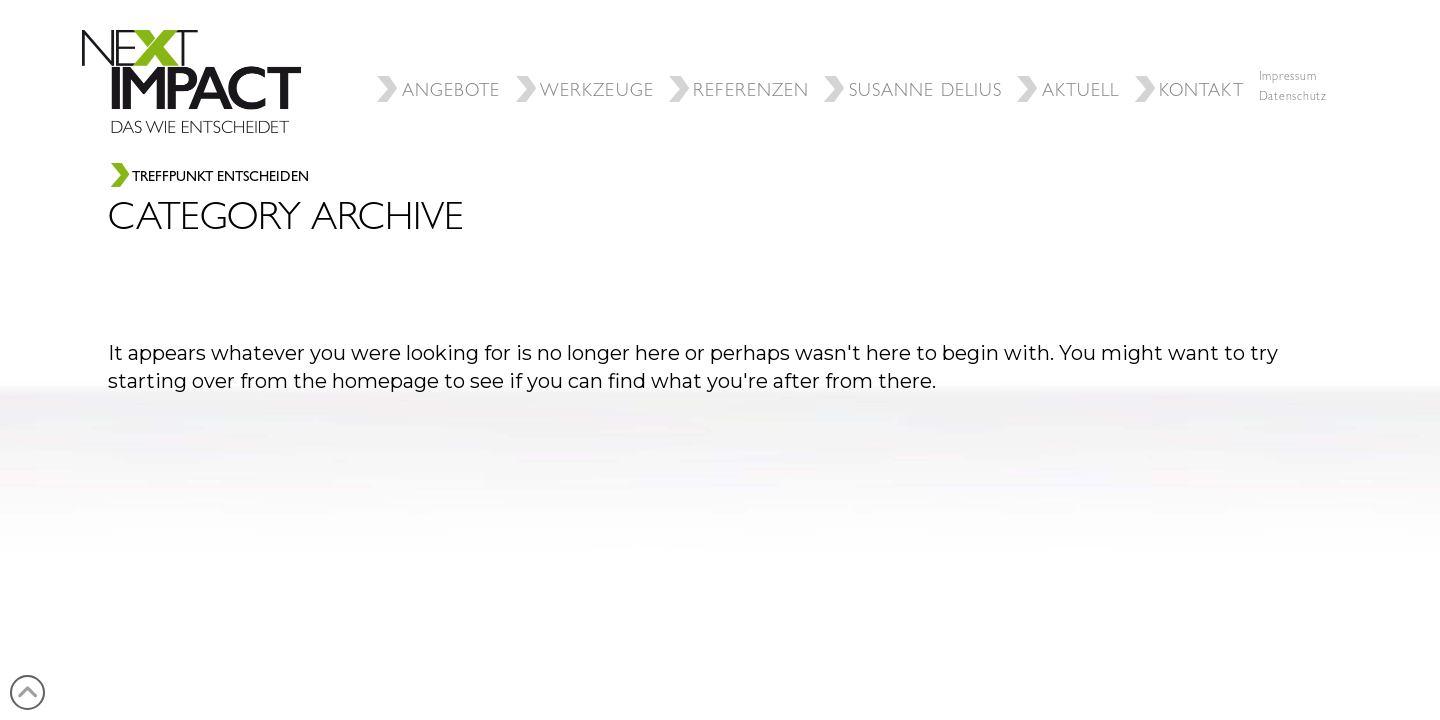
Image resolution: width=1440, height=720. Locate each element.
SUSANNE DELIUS (915, 55)
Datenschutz (1293, 98)
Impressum (1288, 78)
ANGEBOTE (441, 55)
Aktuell (1070, 55)
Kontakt (1192, 55)
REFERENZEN (741, 55)
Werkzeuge (587, 55)
